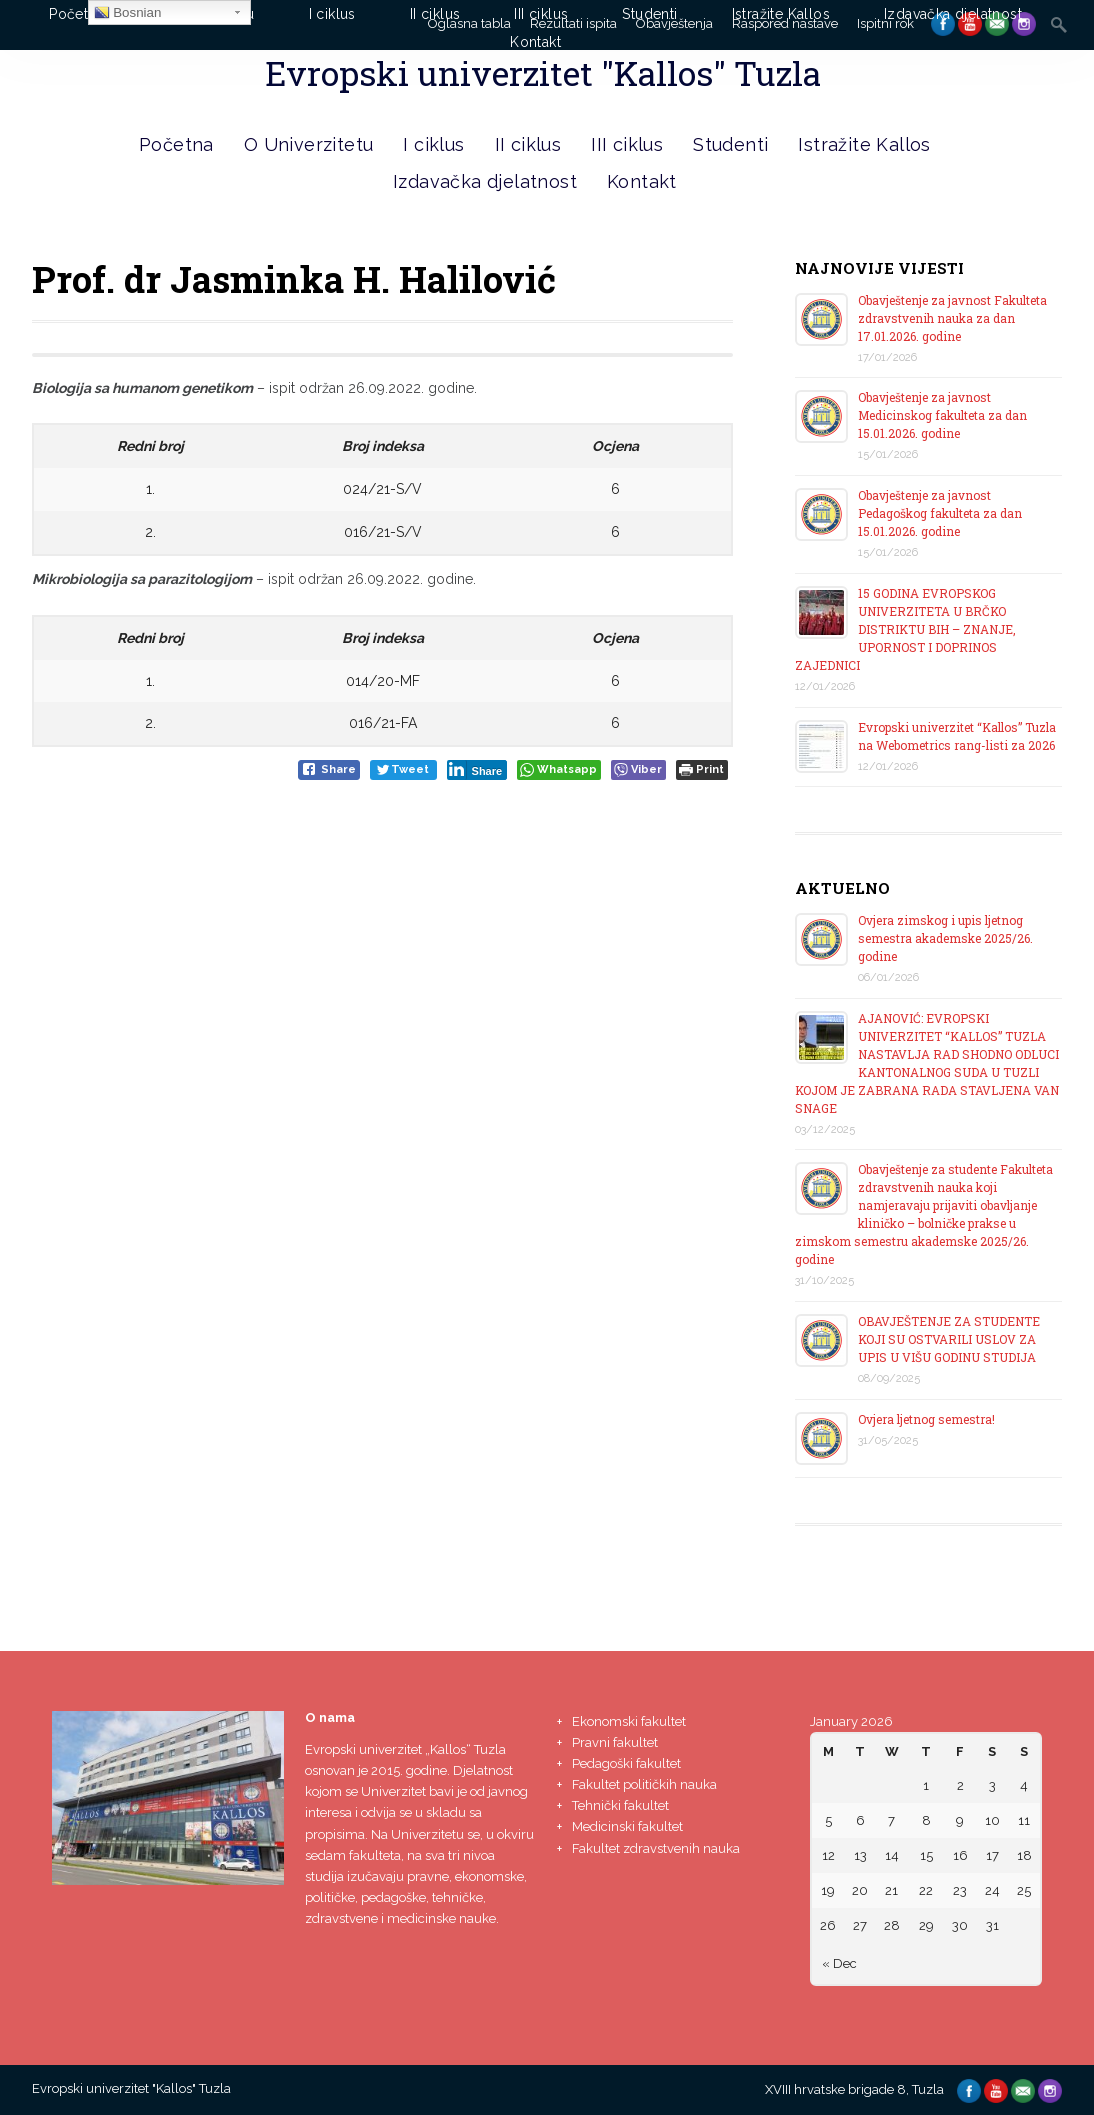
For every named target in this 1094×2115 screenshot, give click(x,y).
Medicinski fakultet (627, 1826)
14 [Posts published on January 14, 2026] (892, 1855)
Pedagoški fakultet (626, 1763)
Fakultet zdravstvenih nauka (656, 1848)
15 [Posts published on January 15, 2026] (926, 1855)
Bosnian (128, 13)
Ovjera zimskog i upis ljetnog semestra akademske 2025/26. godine (945, 938)
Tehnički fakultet (620, 1805)
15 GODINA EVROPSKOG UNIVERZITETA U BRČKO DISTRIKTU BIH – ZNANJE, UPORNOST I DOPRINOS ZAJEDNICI (905, 629)
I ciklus (433, 144)
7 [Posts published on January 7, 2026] (891, 1820)
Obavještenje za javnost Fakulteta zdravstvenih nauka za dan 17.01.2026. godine (952, 318)
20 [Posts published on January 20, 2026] (860, 1890)
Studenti (730, 144)
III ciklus (627, 144)
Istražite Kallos (864, 144)
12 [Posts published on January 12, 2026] (828, 1855)
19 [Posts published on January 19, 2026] (828, 1890)
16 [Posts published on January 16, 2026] (960, 1855)
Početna (176, 144)
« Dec (839, 1963)
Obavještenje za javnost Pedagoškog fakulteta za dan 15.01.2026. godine (940, 513)
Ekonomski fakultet (629, 1721)
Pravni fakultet (615, 1742)
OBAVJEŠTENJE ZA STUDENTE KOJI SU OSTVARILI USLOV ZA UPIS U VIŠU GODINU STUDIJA (949, 1339)
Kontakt (642, 181)
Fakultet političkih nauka (644, 1784)
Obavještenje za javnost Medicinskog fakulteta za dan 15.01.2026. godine (942, 415)
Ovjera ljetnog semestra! (926, 1419)
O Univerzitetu (309, 144)
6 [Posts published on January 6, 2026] (860, 1820)
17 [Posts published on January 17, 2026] (992, 1855)
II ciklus (528, 144)
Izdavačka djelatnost (485, 181)
